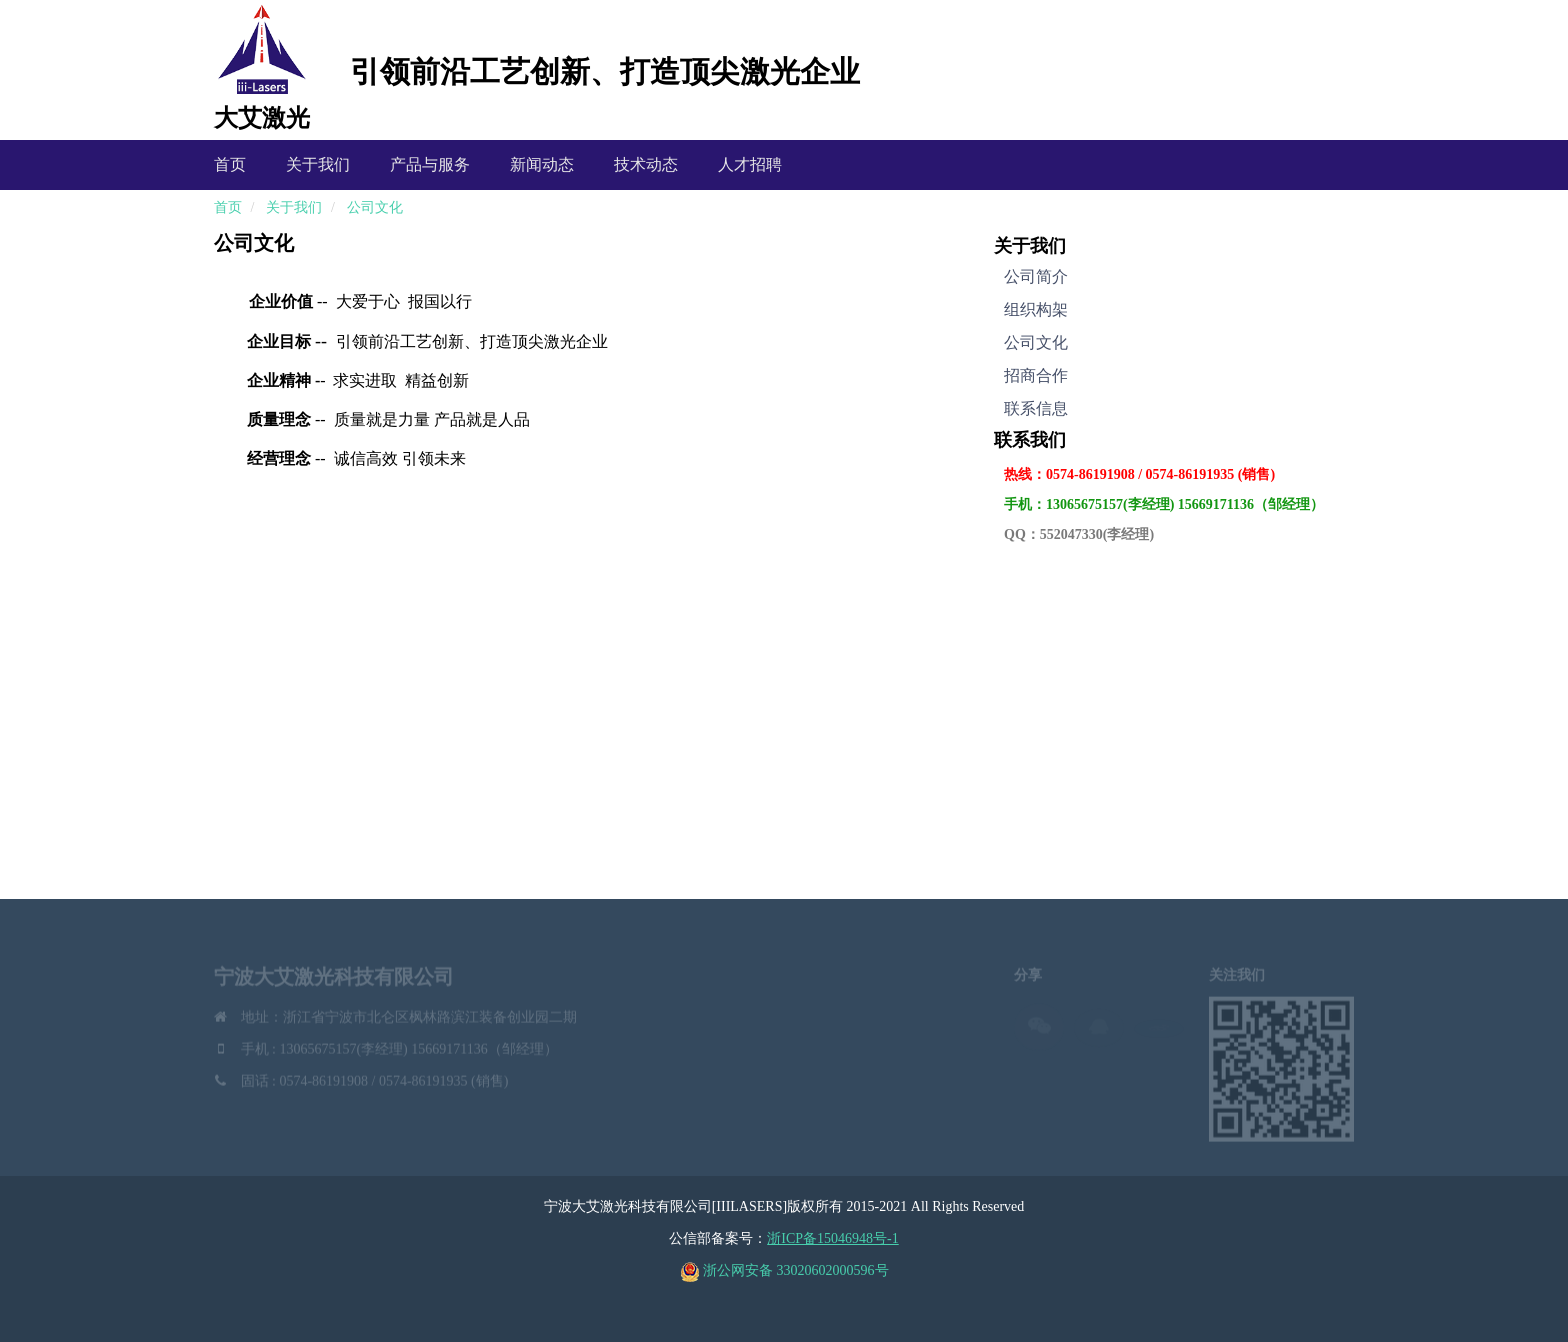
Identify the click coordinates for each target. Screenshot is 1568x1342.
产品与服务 (430, 164)
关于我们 (318, 164)
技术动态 (646, 164)
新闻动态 (542, 164)
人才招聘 (750, 164)
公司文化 (375, 207)
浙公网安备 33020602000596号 (784, 1270)
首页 (230, 164)
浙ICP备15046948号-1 (832, 1238)
